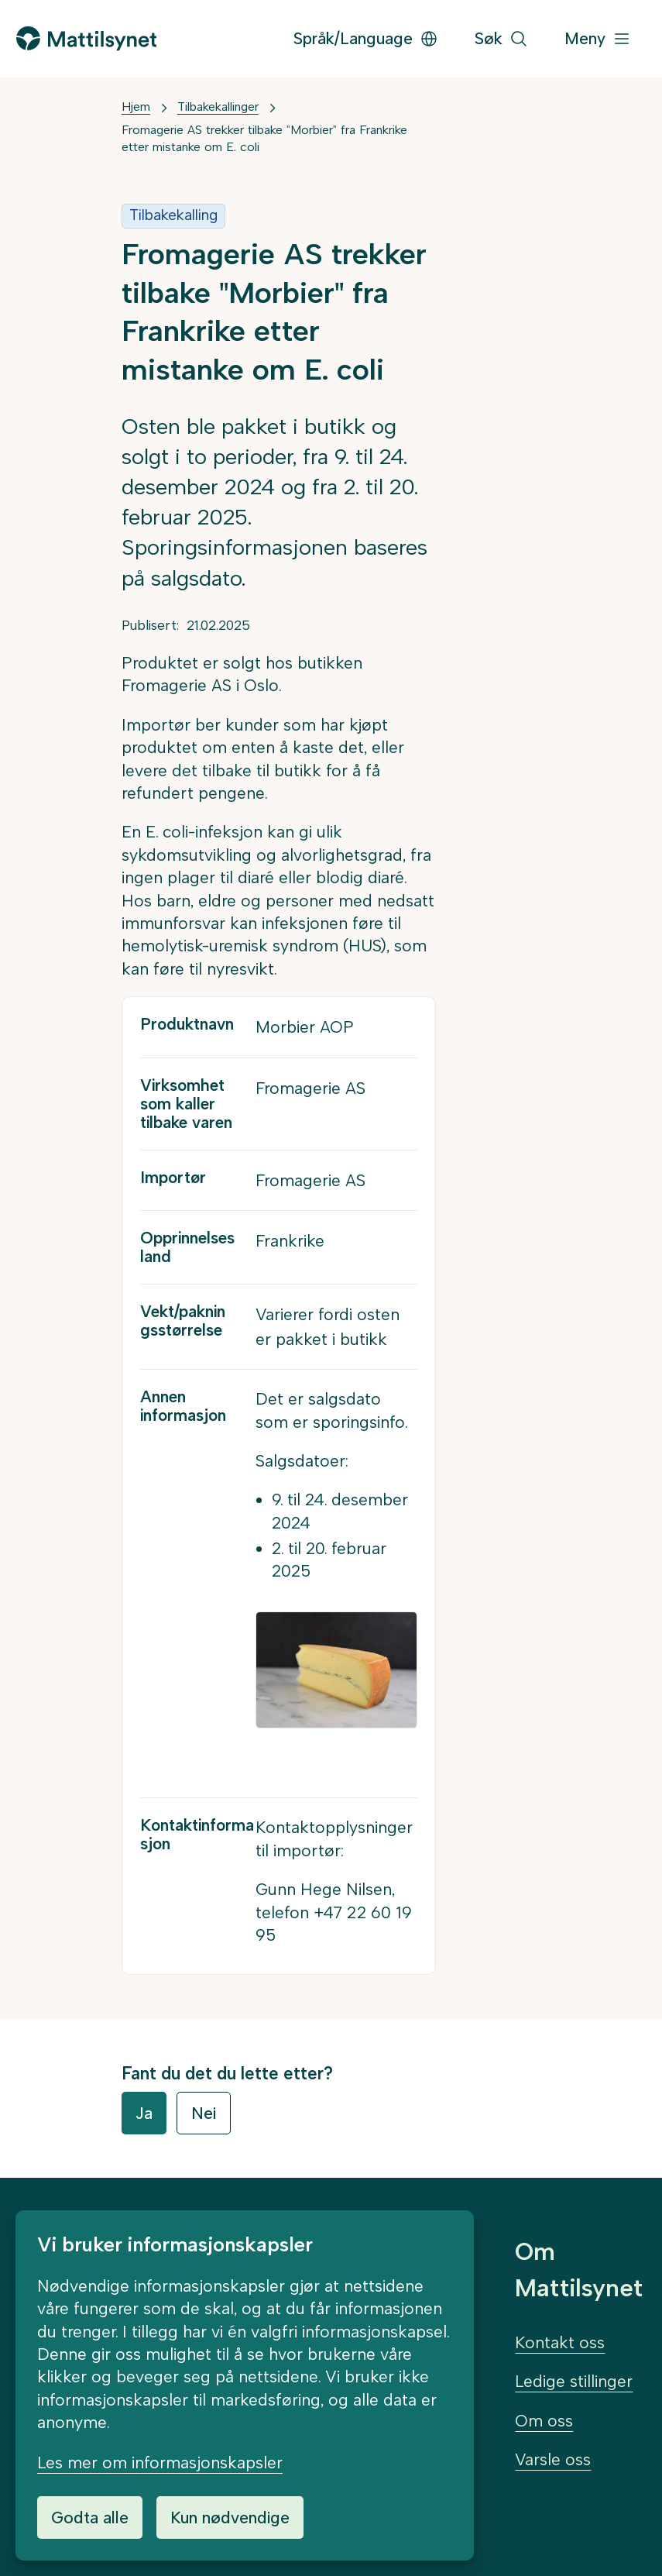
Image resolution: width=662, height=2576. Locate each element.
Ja (144, 2113)
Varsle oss (553, 2459)
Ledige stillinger (574, 2381)
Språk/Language (365, 38)
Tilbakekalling (173, 215)
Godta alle (90, 2517)
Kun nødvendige (230, 2517)
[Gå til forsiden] (86, 38)
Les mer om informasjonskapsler (160, 2462)
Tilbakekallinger (218, 106)
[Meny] (598, 39)
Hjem (136, 106)
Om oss (544, 2420)
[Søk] (501, 39)
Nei (203, 2113)
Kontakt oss (560, 2342)
